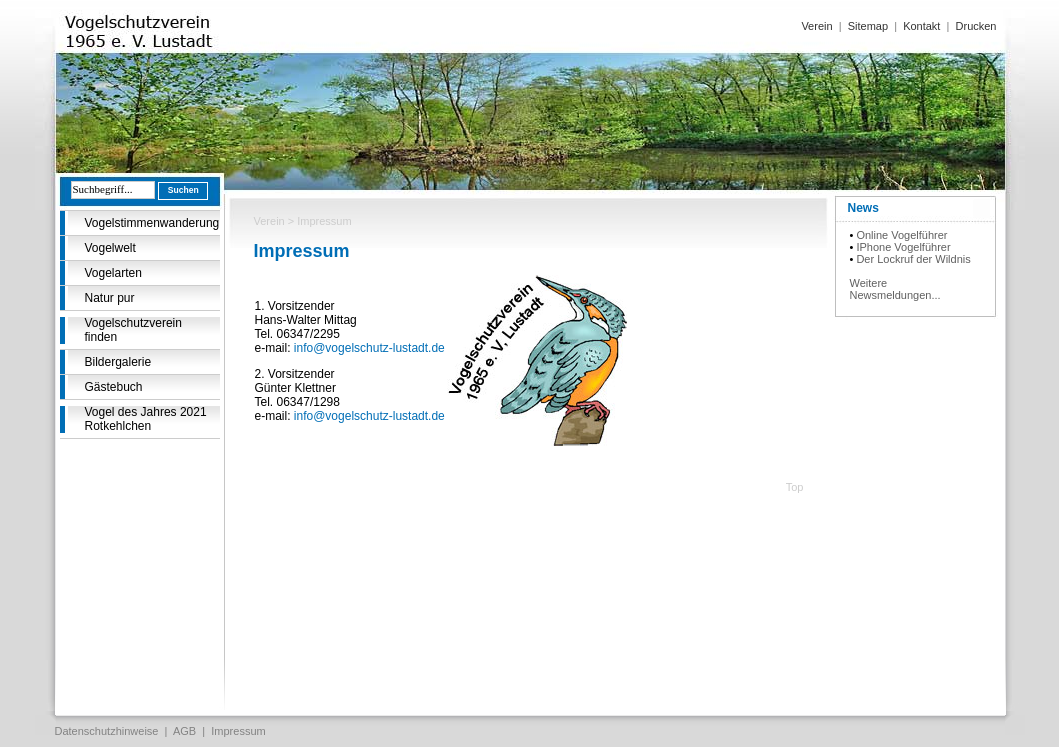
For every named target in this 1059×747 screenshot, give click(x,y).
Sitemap (868, 26)
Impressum (238, 731)
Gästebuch (114, 387)
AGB (184, 731)
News (863, 208)
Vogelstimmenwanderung (152, 223)
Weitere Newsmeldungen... (895, 289)
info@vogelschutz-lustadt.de (369, 348)
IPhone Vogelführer (903, 247)
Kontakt (921, 26)
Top (795, 487)
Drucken (976, 26)
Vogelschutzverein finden (133, 330)
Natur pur (110, 298)
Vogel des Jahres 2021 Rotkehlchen (146, 419)
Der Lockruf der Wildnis (913, 259)
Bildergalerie (118, 362)
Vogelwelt (110, 248)
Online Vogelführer (901, 235)
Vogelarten (113, 273)
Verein (816, 26)
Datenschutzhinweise (107, 731)
